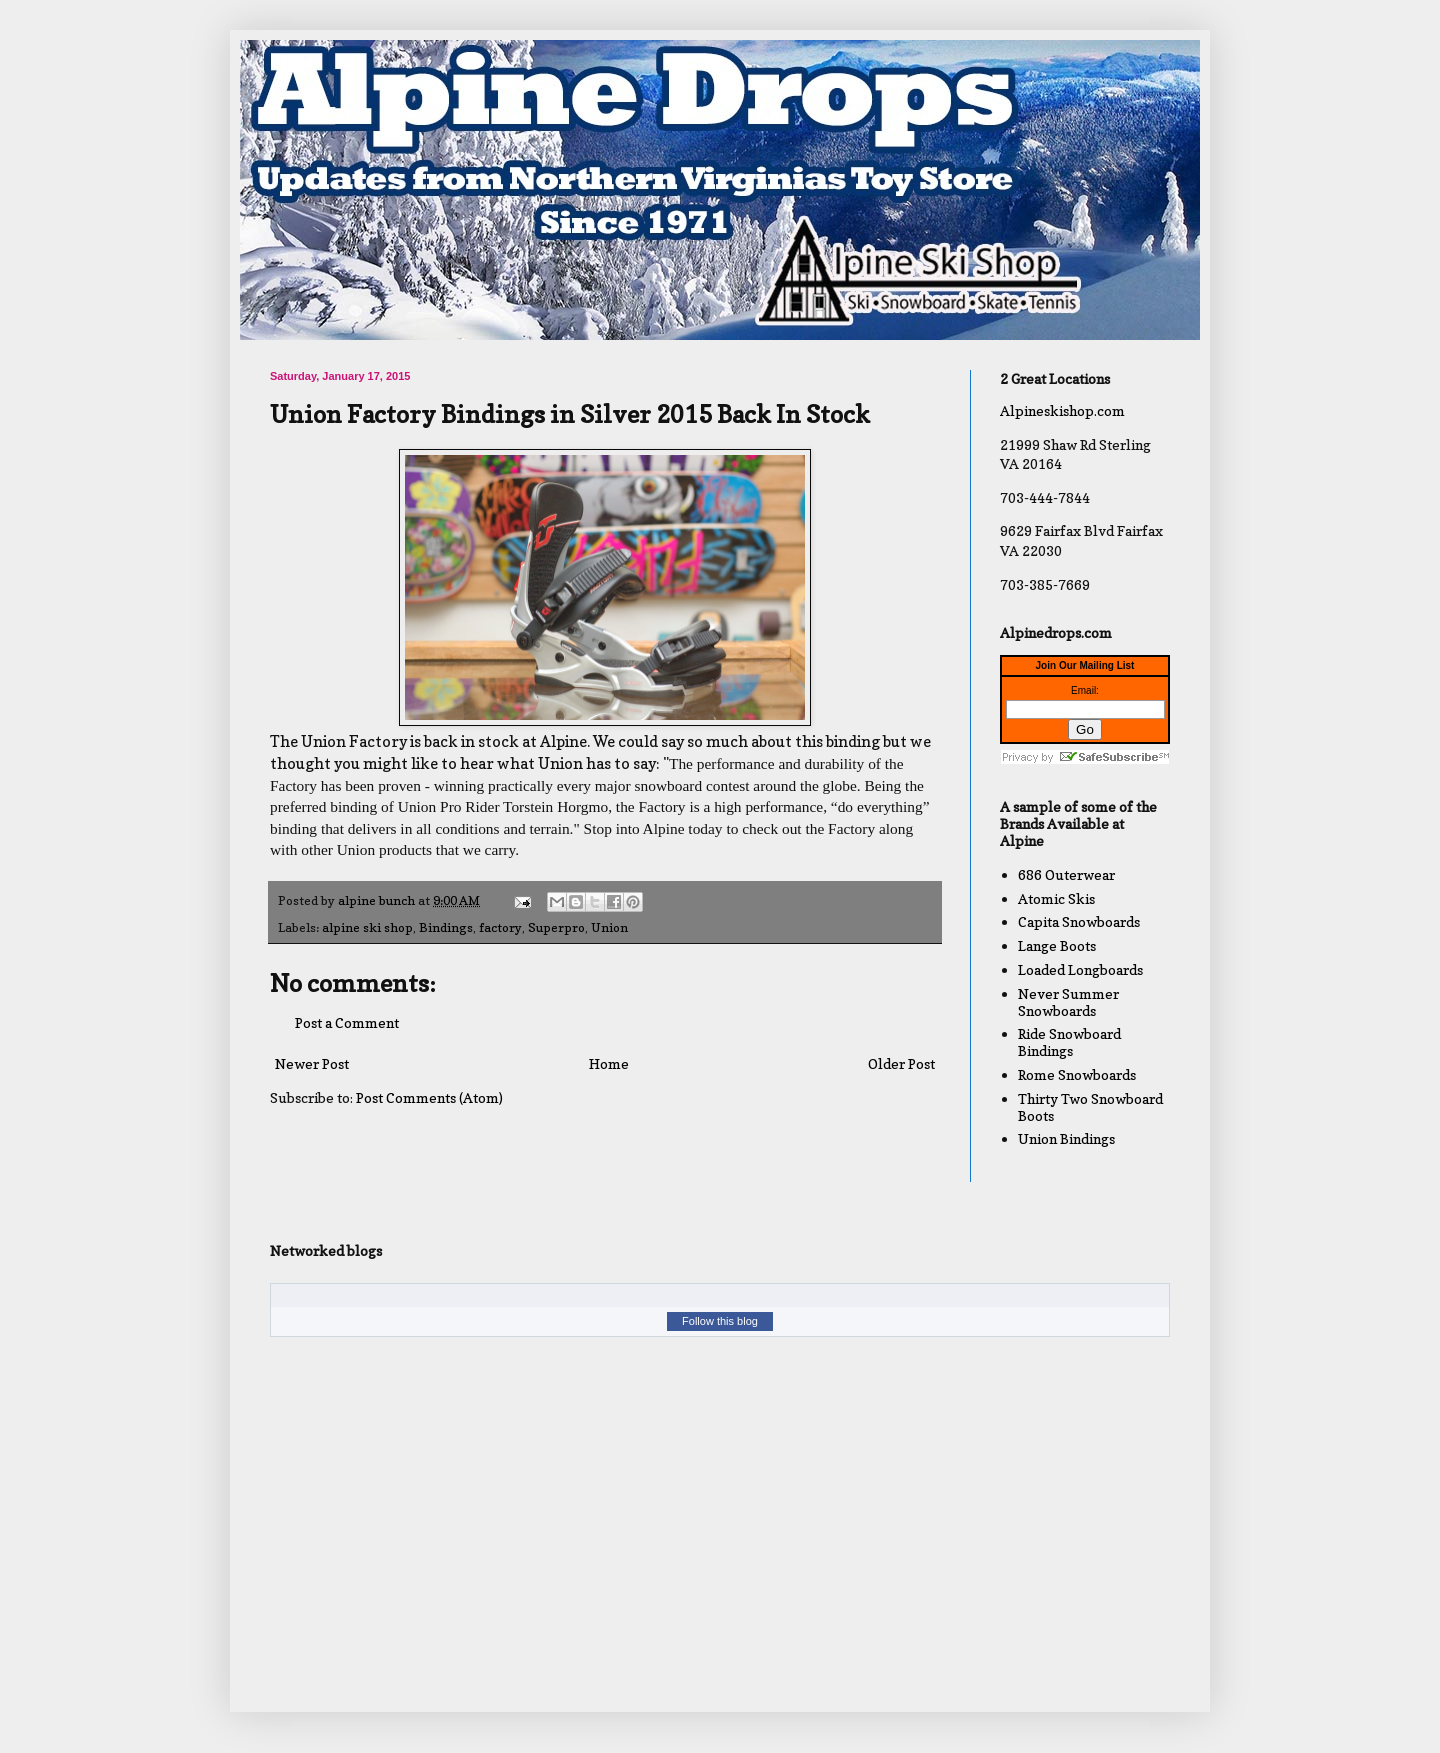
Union (609, 927)
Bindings (446, 927)
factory (500, 927)
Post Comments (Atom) (429, 1097)
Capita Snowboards (1079, 921)
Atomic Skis (1056, 898)
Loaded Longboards (1080, 969)
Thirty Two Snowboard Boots (1090, 1107)
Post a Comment (347, 1022)
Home (609, 1063)
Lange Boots (1057, 945)
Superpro (556, 927)
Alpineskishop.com (1062, 410)
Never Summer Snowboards (1068, 1002)
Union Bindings (1066, 1138)
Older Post (901, 1063)
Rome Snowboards (1077, 1074)
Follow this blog (720, 1321)
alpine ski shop (367, 927)
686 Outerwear (1066, 874)
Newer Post (312, 1063)
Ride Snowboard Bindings (1069, 1042)
